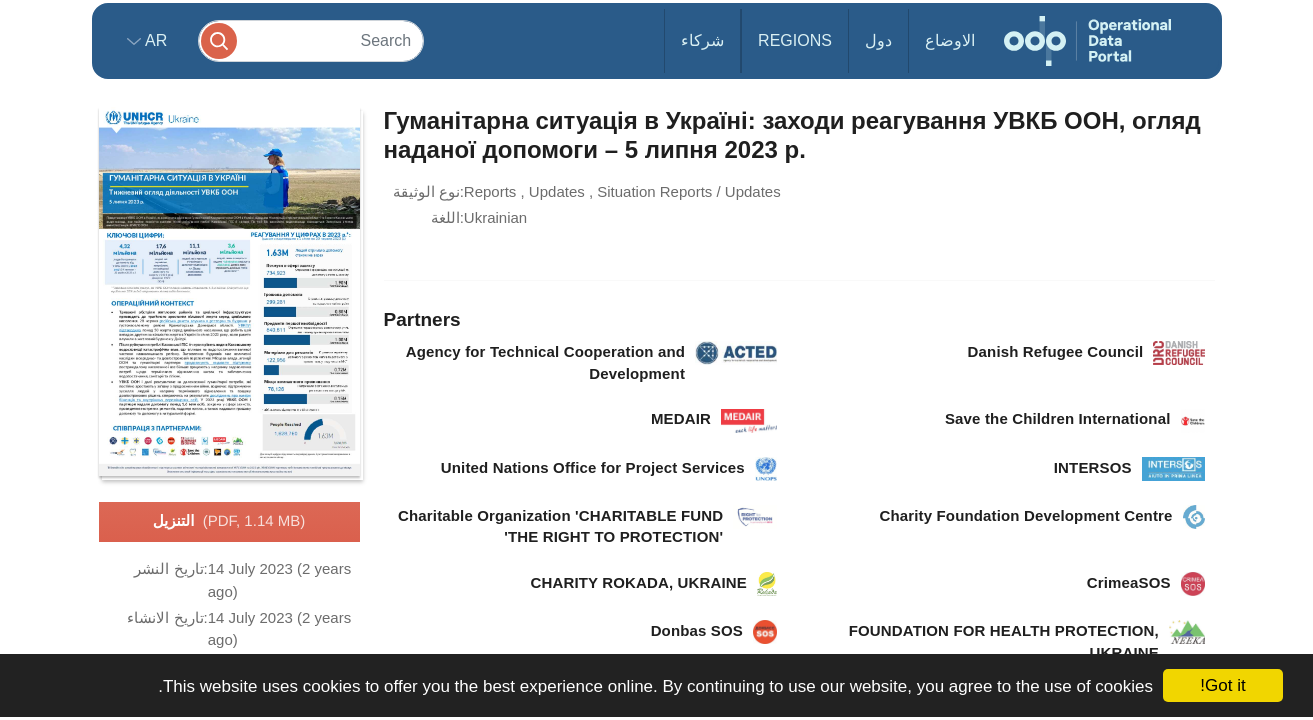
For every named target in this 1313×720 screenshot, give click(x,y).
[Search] (311, 40)
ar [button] (154, 40)
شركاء (702, 40)
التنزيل (229, 522)
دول (878, 40)
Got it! (1222, 685)
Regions (795, 40)
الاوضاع (950, 40)
